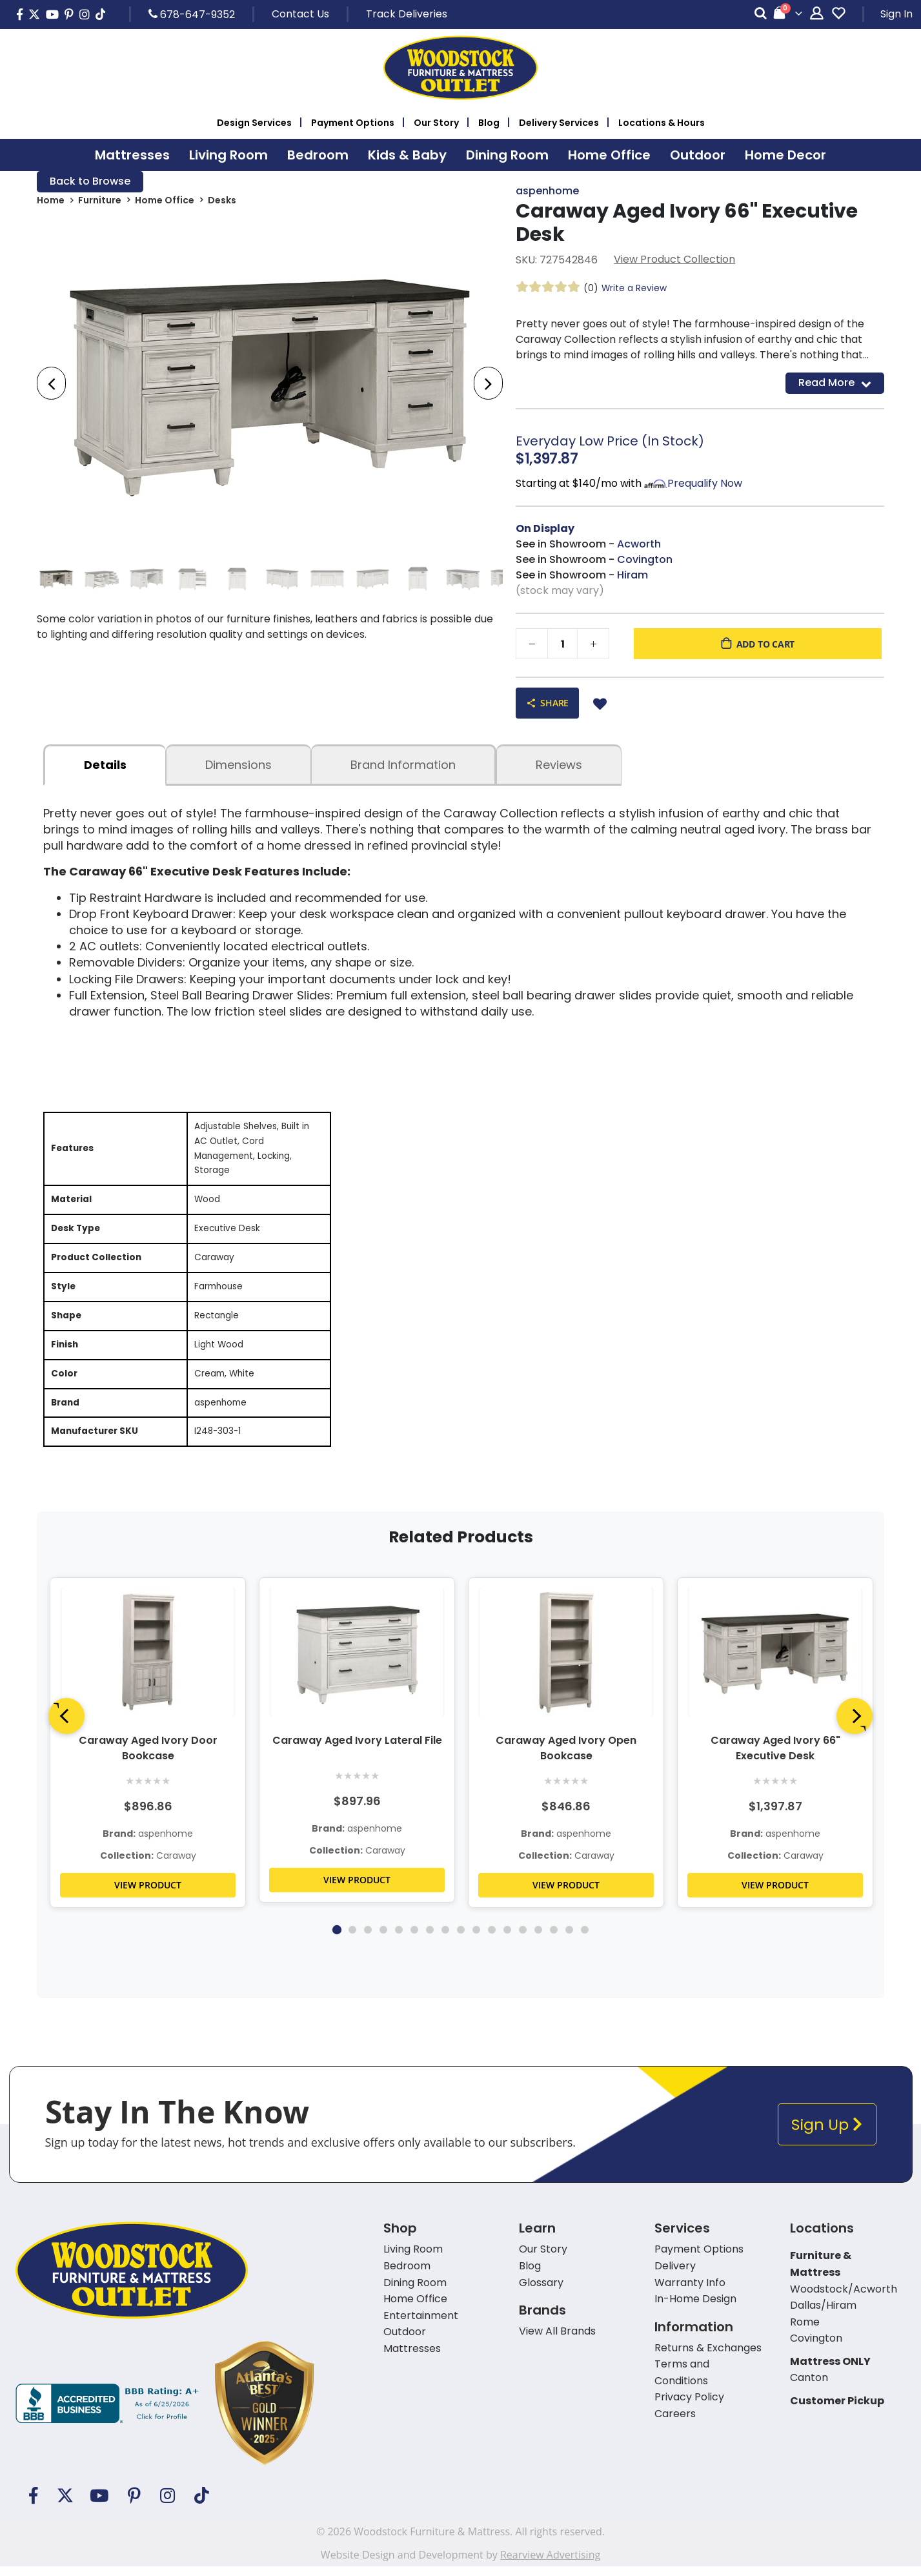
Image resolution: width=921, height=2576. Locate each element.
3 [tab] (368, 1939)
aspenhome (547, 191)
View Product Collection (674, 259)
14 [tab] (538, 1939)
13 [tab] (523, 1939)
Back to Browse (90, 181)
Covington (645, 560)
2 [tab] (352, 1939)
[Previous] (66, 1726)
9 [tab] (461, 1939)
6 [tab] (414, 1939)
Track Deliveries (406, 13)
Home (51, 201)
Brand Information (403, 765)
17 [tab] (585, 1939)
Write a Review (634, 288)
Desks (222, 201)
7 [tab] (430, 1939)
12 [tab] (507, 1939)
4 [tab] (383, 1939)
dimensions (238, 765)
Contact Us (300, 13)
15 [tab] (554, 1939)
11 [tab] (492, 1939)
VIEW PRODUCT (147, 1894)
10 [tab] (476, 1939)
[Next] (854, 1726)
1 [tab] (336, 1939)
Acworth (639, 544)
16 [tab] (569, 1939)
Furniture (99, 201)
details (105, 765)
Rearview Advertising (550, 2564)
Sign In (896, 13)
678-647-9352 (191, 14)
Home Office (164, 201)
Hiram (632, 575)
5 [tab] (399, 1939)
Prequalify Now (704, 483)
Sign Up (827, 2134)
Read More (834, 383)
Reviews (559, 765)
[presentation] (51, 384)
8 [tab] (445, 1939)
